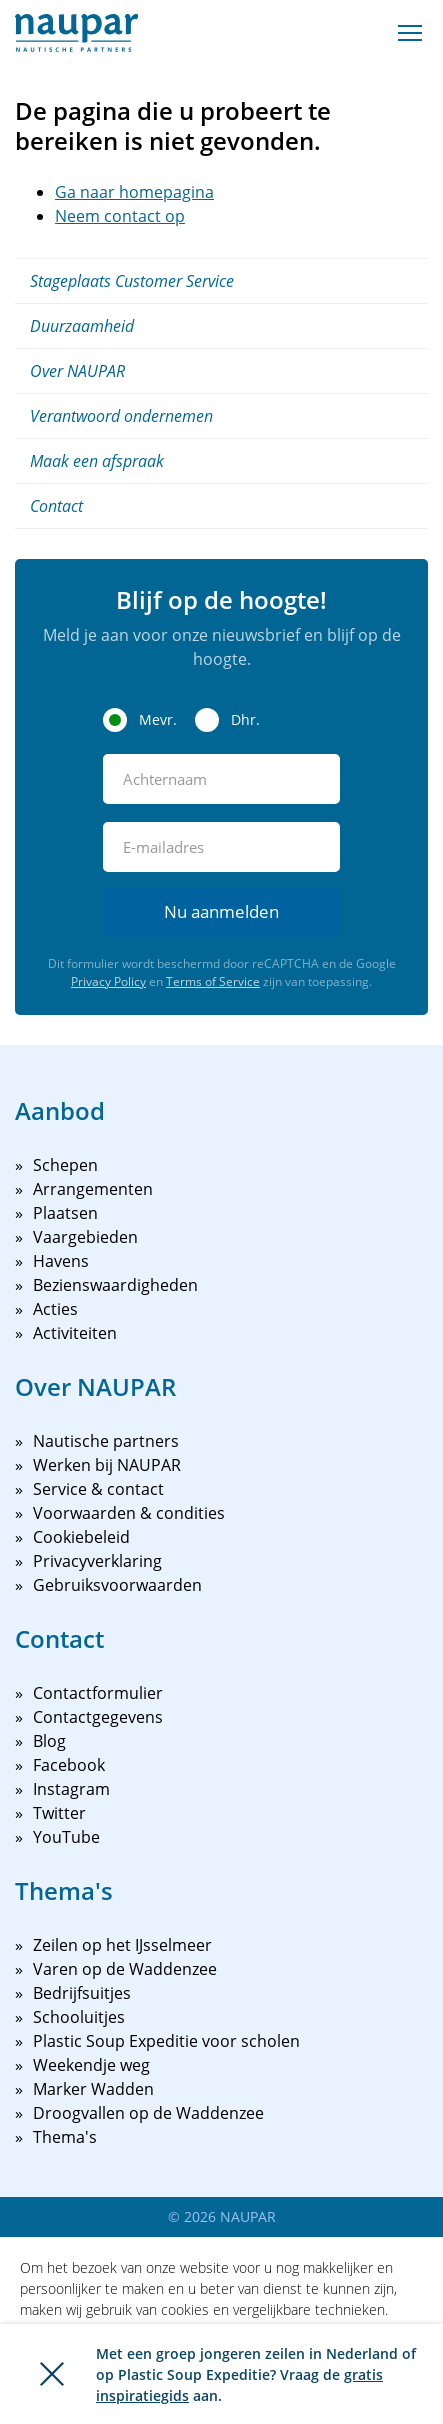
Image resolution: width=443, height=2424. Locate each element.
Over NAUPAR (77, 371)
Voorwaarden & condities (129, 1513)
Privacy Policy (108, 981)
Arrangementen (93, 1189)
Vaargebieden (85, 1237)
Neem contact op (120, 216)
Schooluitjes (79, 2017)
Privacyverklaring (97, 1561)
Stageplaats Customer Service (132, 281)
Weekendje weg (91, 2065)
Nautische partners (106, 1441)
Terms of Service (213, 981)
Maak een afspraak (97, 461)
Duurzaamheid (82, 326)
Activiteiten (75, 1333)
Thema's (65, 2137)
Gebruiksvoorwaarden (117, 1585)
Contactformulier (98, 1693)
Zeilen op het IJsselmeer (122, 1945)
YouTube (66, 1837)
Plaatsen (65, 1213)
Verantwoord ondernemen (121, 416)
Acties (55, 1309)
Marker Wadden (93, 2089)
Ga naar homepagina (134, 192)
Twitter (59, 1813)
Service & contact (98, 1489)
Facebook (69, 1765)
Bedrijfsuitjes (82, 1993)
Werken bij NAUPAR (107, 1465)
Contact (56, 506)
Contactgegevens (98, 1717)
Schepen (65, 1165)
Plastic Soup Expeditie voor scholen (166, 2041)
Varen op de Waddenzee (125, 1969)
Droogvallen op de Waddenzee (148, 2113)
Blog (49, 1741)
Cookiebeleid (81, 1537)
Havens (61, 1261)
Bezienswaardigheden (115, 1285)
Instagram (71, 1789)
